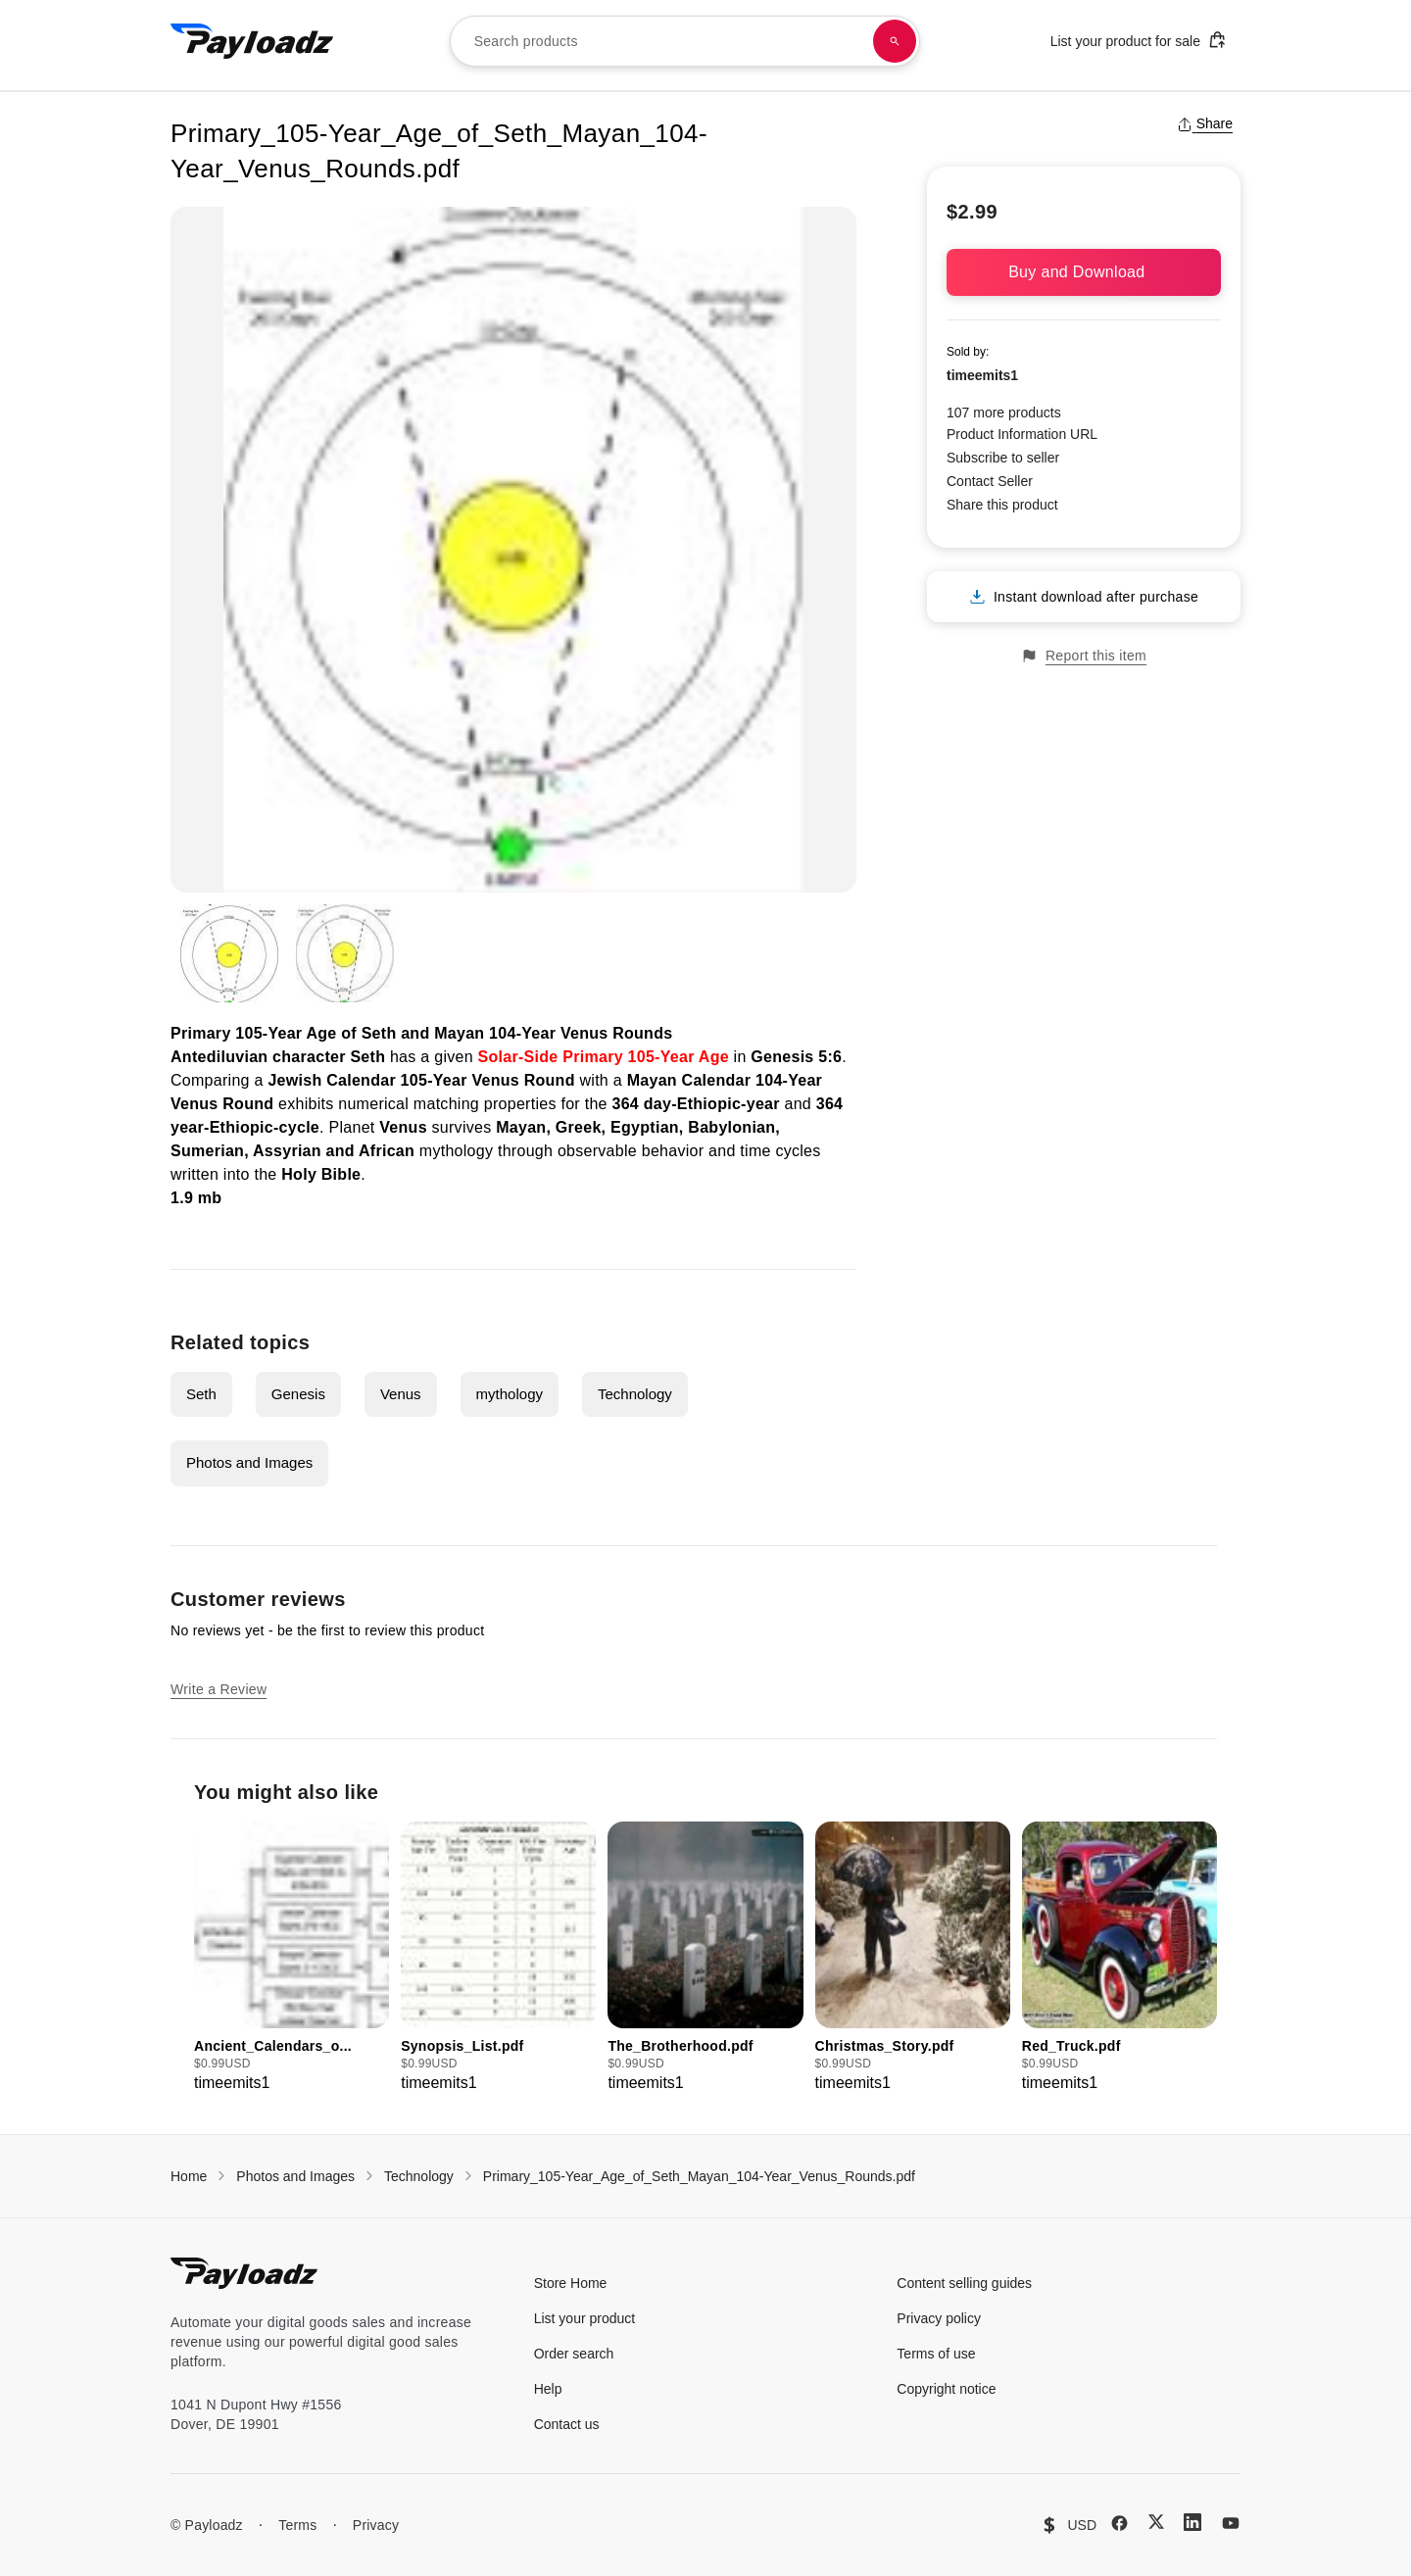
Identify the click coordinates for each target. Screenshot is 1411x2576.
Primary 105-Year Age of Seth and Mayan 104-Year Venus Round (416, 1033)
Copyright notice (946, 2389)
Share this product (1002, 504)
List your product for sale (1138, 39)
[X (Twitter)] (1156, 2521)
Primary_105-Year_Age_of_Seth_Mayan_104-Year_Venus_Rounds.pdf (699, 2176)
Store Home (571, 2283)
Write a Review (218, 1689)
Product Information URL (1022, 434)
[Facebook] (1119, 2523)
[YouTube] (1231, 2523)
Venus (400, 1393)
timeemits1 (982, 375)
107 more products (1004, 412)
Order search (574, 2353)
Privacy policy (939, 2318)
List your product (585, 2318)
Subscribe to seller (1003, 457)
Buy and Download (1083, 272)
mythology (509, 1393)
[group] (291, 1958)
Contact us (567, 2424)
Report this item (1083, 656)
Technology (635, 1393)
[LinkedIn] (1192, 2522)
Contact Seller (990, 481)
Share (1205, 123)
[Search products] (894, 41)
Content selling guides (964, 2283)
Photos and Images (249, 1462)
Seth (201, 1393)
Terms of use (936, 2353)
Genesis (298, 1393)
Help (548, 2389)
